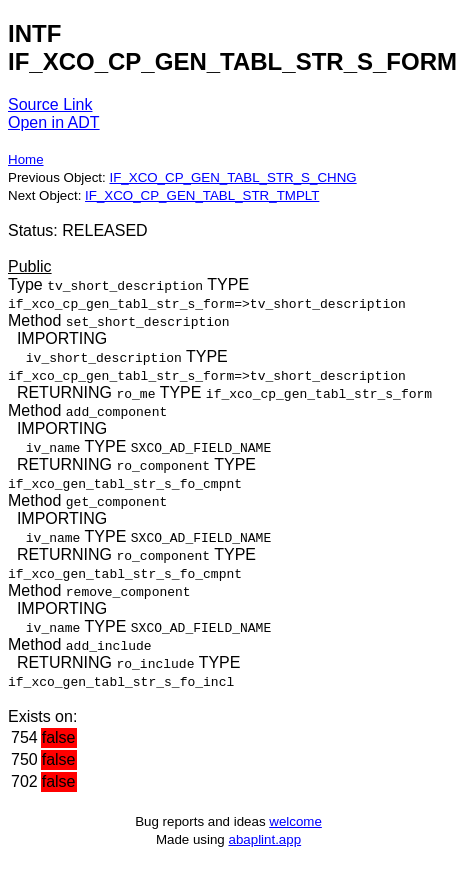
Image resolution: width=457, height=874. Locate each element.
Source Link (50, 104)
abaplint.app (264, 839)
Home (26, 159)
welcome (295, 821)
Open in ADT (54, 122)
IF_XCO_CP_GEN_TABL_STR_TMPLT (202, 195)
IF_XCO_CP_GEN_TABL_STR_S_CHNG (232, 177)
